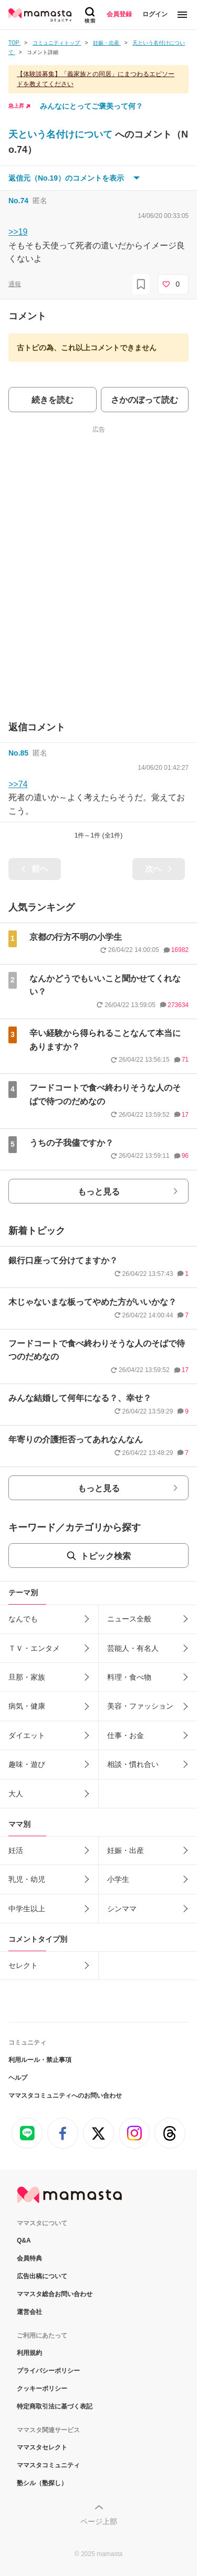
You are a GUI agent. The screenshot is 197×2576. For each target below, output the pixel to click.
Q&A (24, 2240)
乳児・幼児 (26, 1879)
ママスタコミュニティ (48, 2465)
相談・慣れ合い (133, 1764)
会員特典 (29, 2258)
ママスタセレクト (42, 2447)
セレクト (23, 1965)
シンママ (122, 1908)
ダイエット (26, 1735)
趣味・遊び (26, 1764)
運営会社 (29, 2312)
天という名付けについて (61, 134)
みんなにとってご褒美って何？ (91, 106)
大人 (15, 1793)
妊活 (15, 1850)
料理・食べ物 (129, 1677)
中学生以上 (26, 1908)
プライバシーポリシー (48, 2371)
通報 (14, 284)
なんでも (23, 1619)
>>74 (17, 784)
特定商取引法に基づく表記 (54, 2406)
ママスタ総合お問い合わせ (54, 2294)
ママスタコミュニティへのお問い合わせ (65, 2095)
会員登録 (119, 14)
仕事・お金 (125, 1735)
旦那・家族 (26, 1677)
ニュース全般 (129, 1619)
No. (18, 200)
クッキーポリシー (42, 2388)
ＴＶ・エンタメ (34, 1648)
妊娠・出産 (125, 1850)
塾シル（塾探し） (42, 2483)
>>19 (17, 231)
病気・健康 (26, 1706)
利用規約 (29, 2353)
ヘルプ (17, 2078)
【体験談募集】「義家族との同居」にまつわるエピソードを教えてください (95, 79)
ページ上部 (98, 2521)
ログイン (155, 14)
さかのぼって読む (144, 399)
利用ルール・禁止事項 (39, 2060)
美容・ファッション (140, 1706)
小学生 (118, 1879)
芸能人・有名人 (133, 1648)
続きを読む (53, 399)
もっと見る (99, 1191)
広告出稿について (42, 2276)
